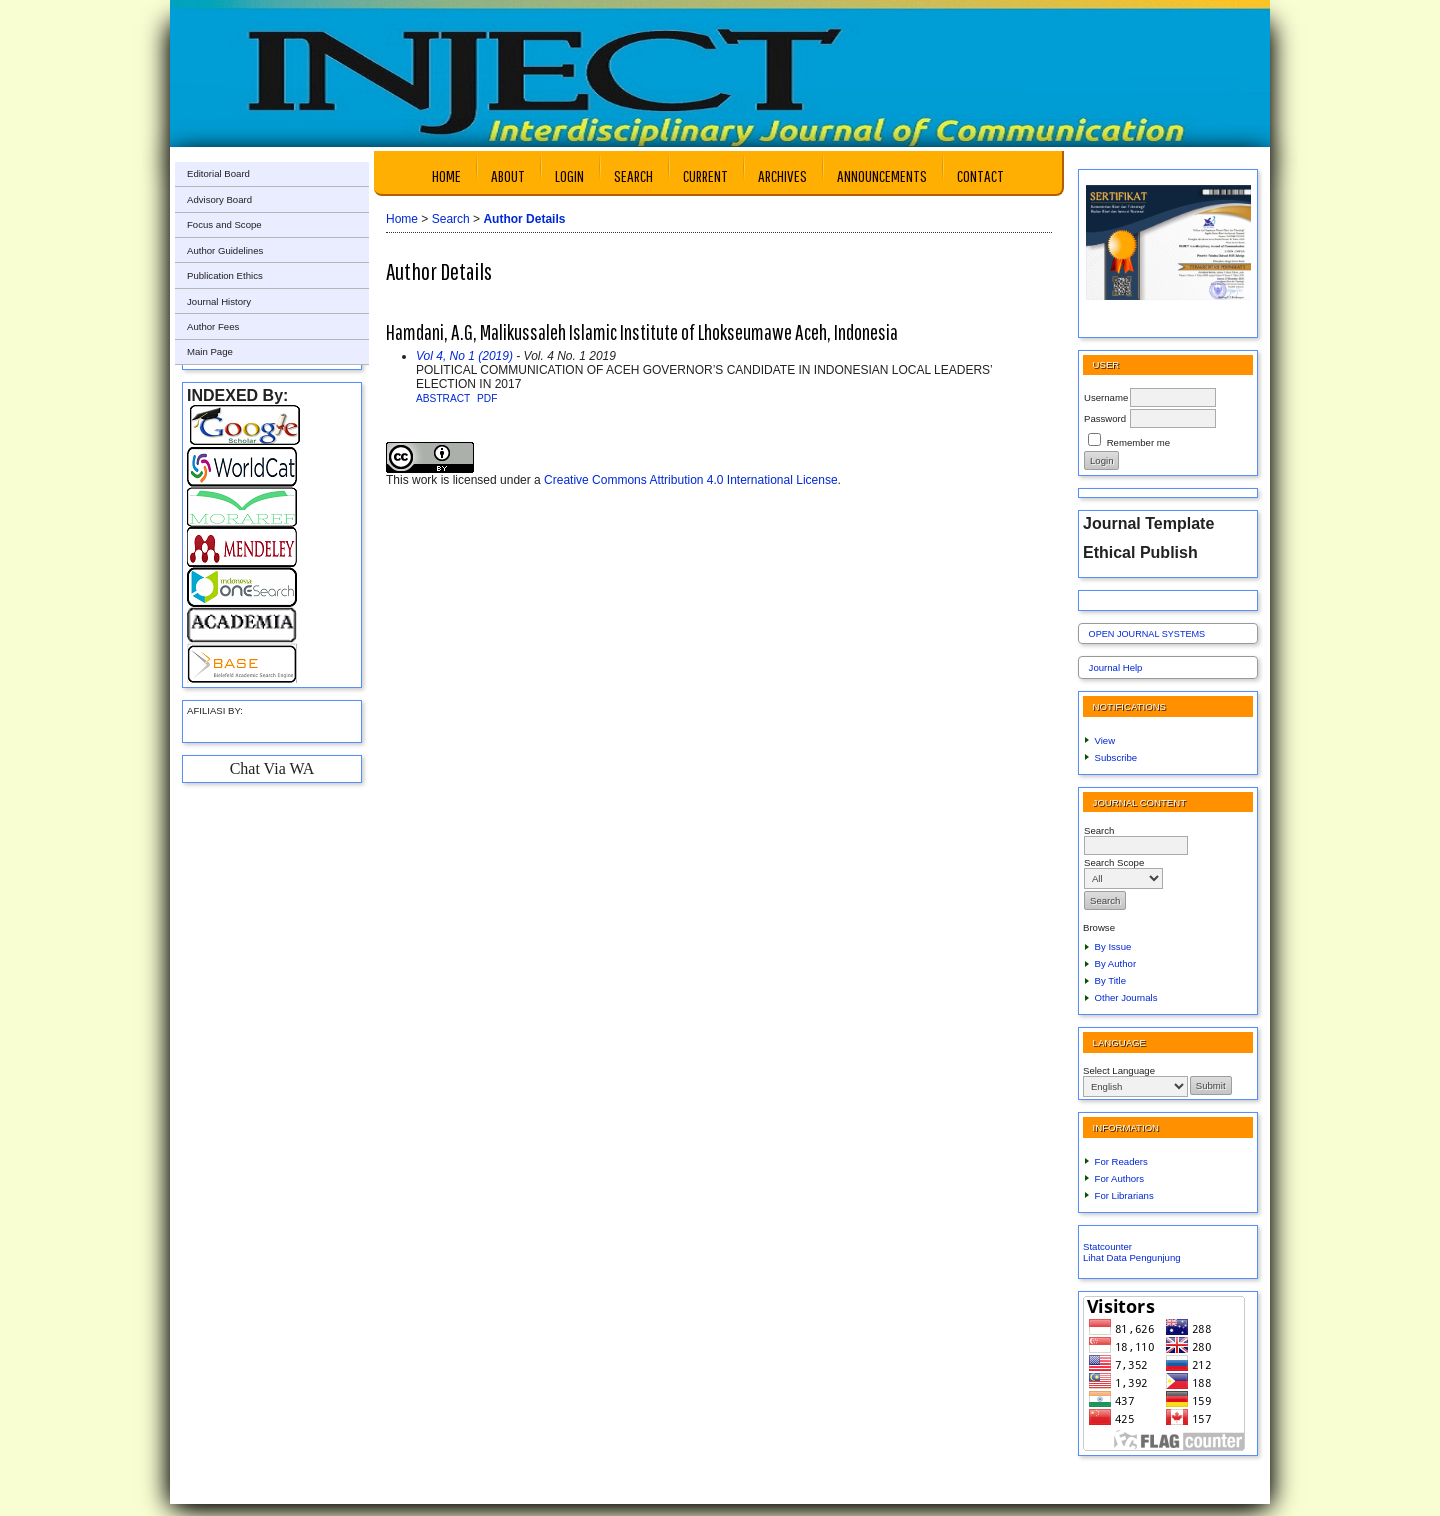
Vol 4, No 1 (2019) (464, 356)
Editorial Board (218, 173)
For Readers (1121, 1161)
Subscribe (1116, 757)
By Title (1110, 980)
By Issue (1113, 946)
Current (705, 175)
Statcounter (1107, 1246)
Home (446, 175)
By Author (1116, 963)
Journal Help (1116, 667)
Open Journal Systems (1147, 634)
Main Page (210, 351)
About (508, 175)
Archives (782, 175)
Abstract (443, 398)
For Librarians (1124, 1195)
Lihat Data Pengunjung (1132, 1257)
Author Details (524, 219)
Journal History (219, 301)
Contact (980, 175)
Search (633, 175)
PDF (487, 398)
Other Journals (1126, 997)
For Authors (1120, 1178)
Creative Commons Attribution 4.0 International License (691, 480)
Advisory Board (219, 199)
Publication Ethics (225, 275)
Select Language (1119, 1070)
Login (569, 175)
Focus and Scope (224, 224)
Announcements (882, 175)
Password (1105, 418)
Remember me (1138, 442)
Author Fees (213, 326)
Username (1106, 397)
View (1105, 740)
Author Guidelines (225, 250)
